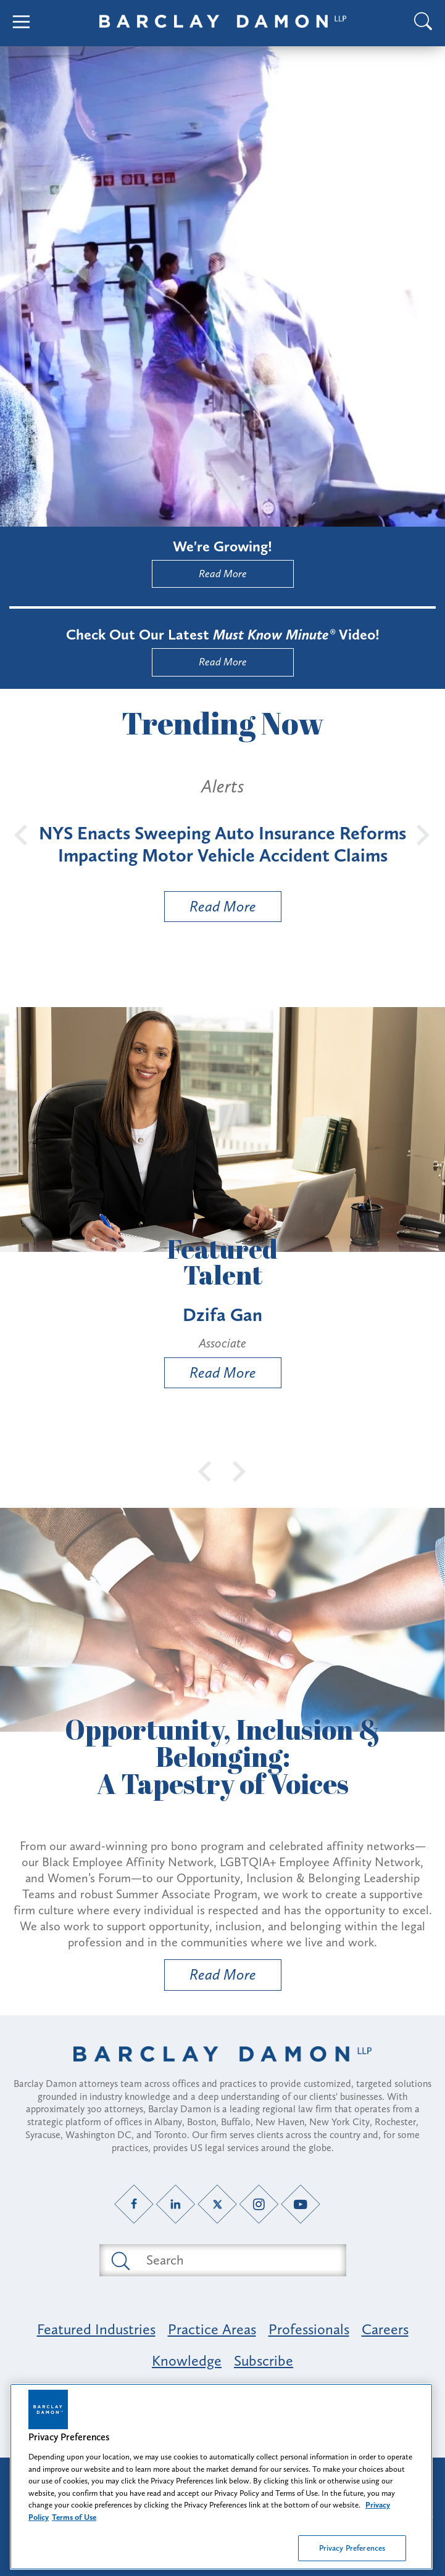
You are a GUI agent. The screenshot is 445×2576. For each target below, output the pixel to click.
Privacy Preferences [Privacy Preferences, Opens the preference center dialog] (352, 2548)
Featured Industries (96, 2329)
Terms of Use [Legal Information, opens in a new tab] (74, 2517)
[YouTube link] (300, 2204)
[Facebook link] (134, 2204)
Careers (385, 2329)
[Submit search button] (120, 2260)
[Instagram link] (259, 2204)
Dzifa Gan (222, 1315)
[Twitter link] (217, 2204)
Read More (223, 573)
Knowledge (187, 2360)
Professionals (308, 2329)
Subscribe (263, 2360)
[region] (221, 2477)
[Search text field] (237, 2260)
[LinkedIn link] (175, 2204)
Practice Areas (212, 2329)
